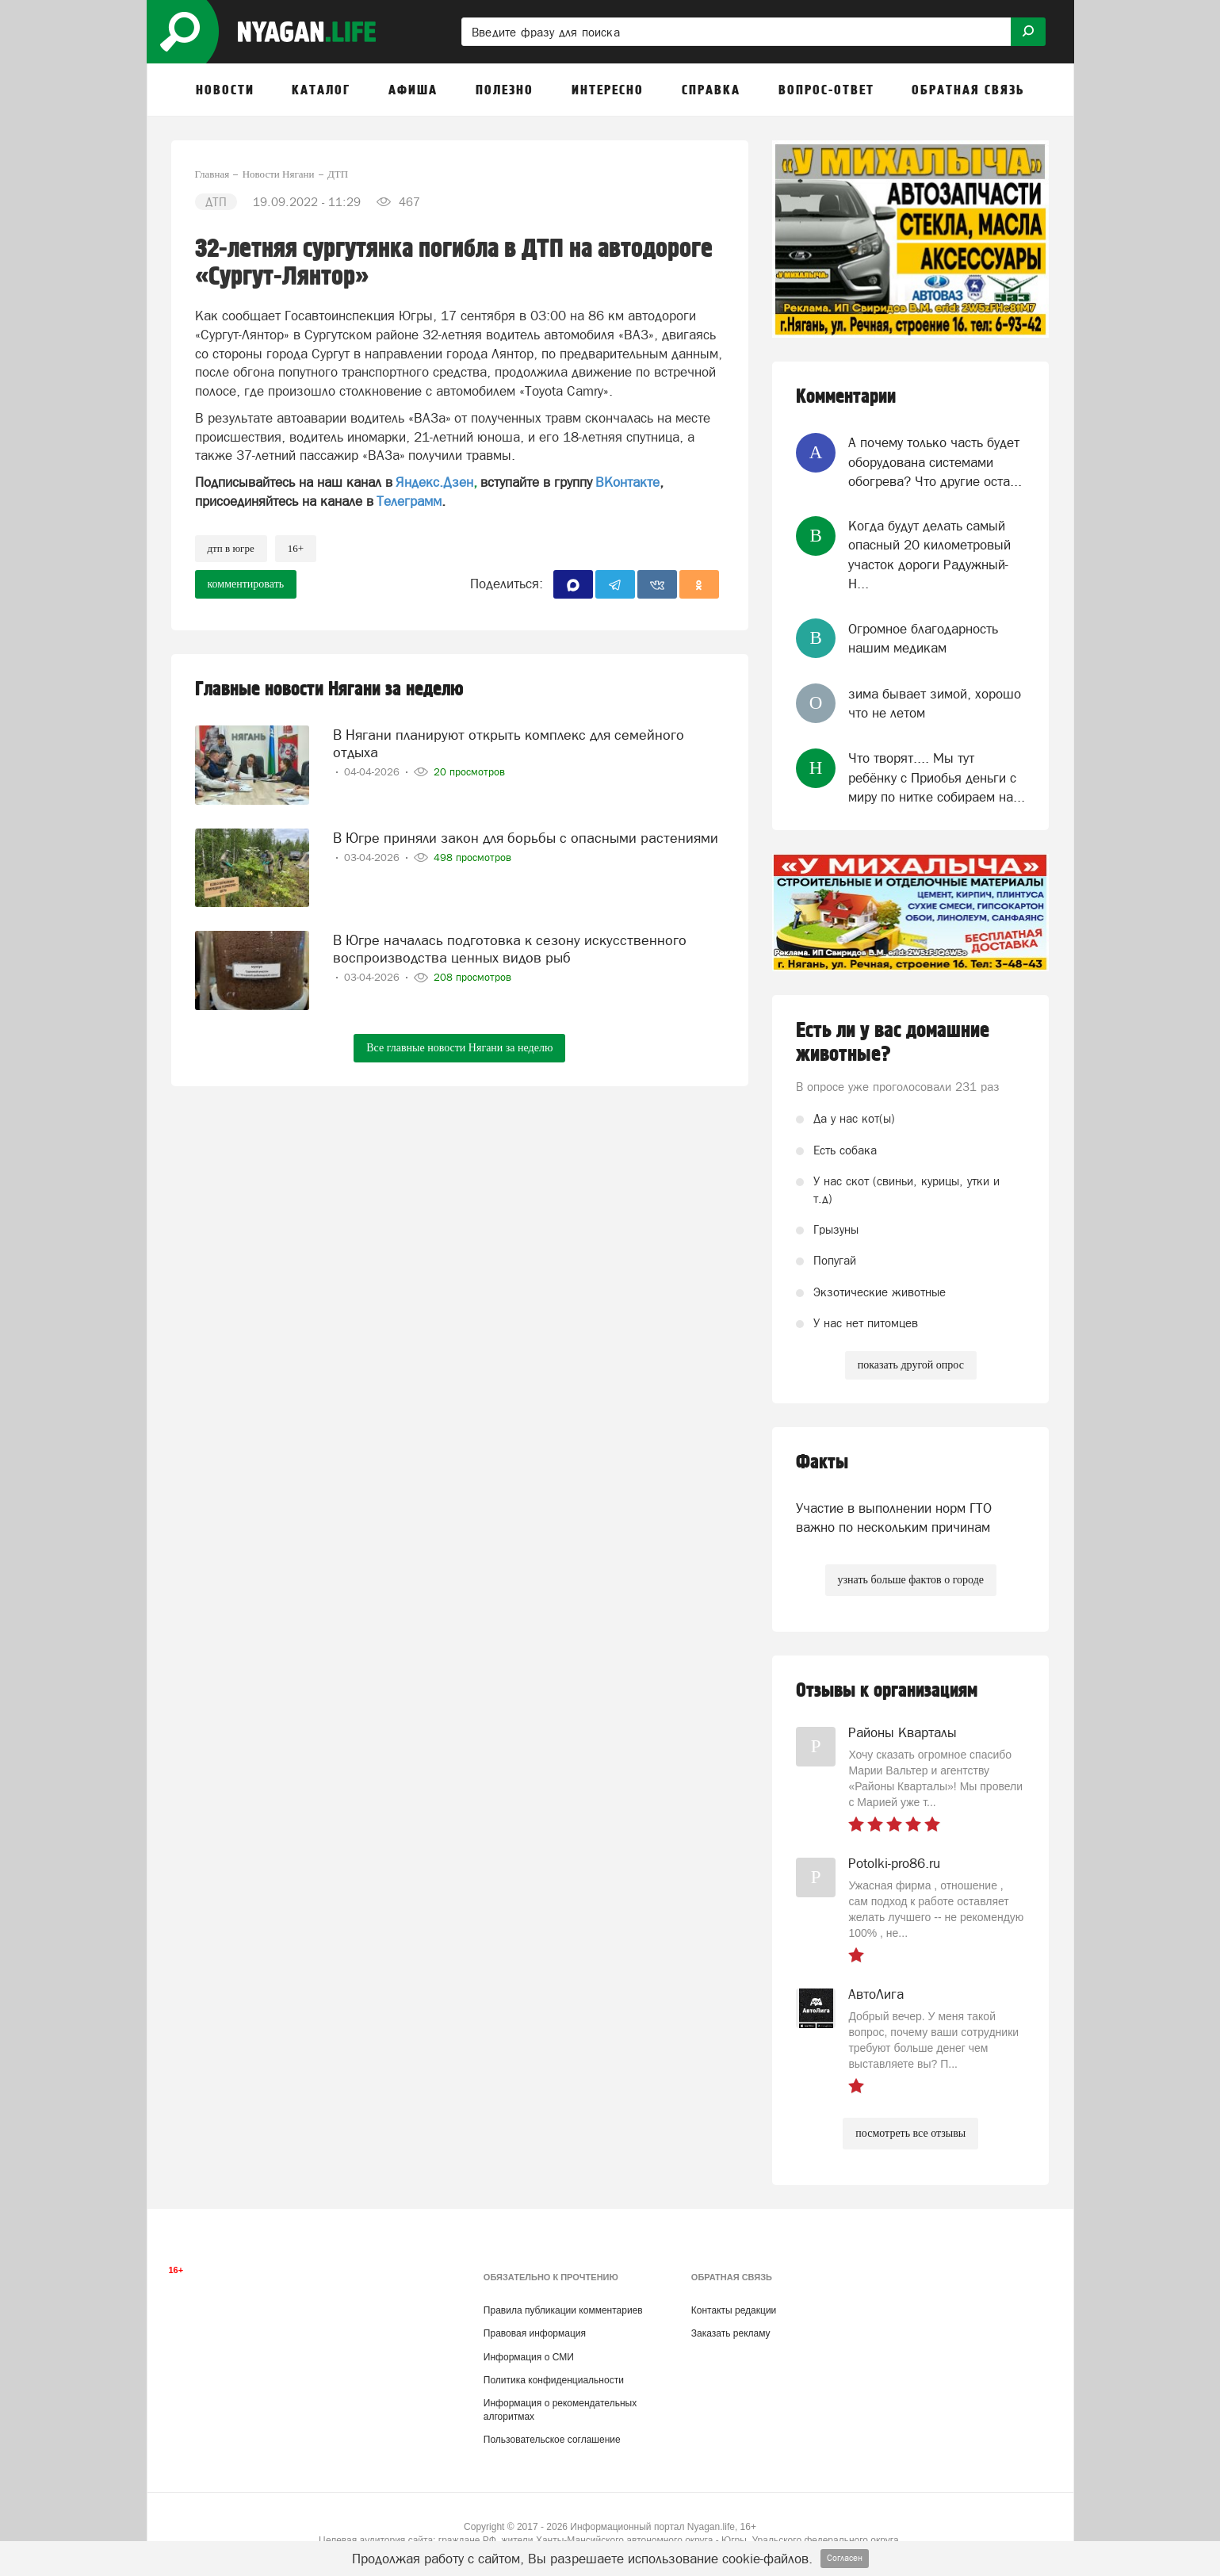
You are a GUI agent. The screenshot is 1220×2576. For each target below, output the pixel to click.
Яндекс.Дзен (434, 482)
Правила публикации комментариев (563, 2310)
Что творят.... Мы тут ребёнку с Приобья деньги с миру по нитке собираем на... (936, 777)
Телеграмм (409, 501)
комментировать (246, 584)
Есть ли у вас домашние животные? (892, 1042)
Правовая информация (535, 2333)
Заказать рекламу (731, 2333)
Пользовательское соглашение (552, 2439)
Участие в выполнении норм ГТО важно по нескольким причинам (894, 1517)
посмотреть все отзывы (910, 2133)
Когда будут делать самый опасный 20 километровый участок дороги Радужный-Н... (929, 554)
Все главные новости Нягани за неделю (459, 1048)
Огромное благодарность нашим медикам (923, 638)
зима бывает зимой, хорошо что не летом (934, 703)
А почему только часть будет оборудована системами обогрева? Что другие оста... (935, 461)
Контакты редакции (733, 2310)
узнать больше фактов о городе (911, 1580)
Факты (822, 1462)
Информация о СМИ (529, 2357)
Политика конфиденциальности (554, 2380)
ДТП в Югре (231, 548)
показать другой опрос (911, 1365)
